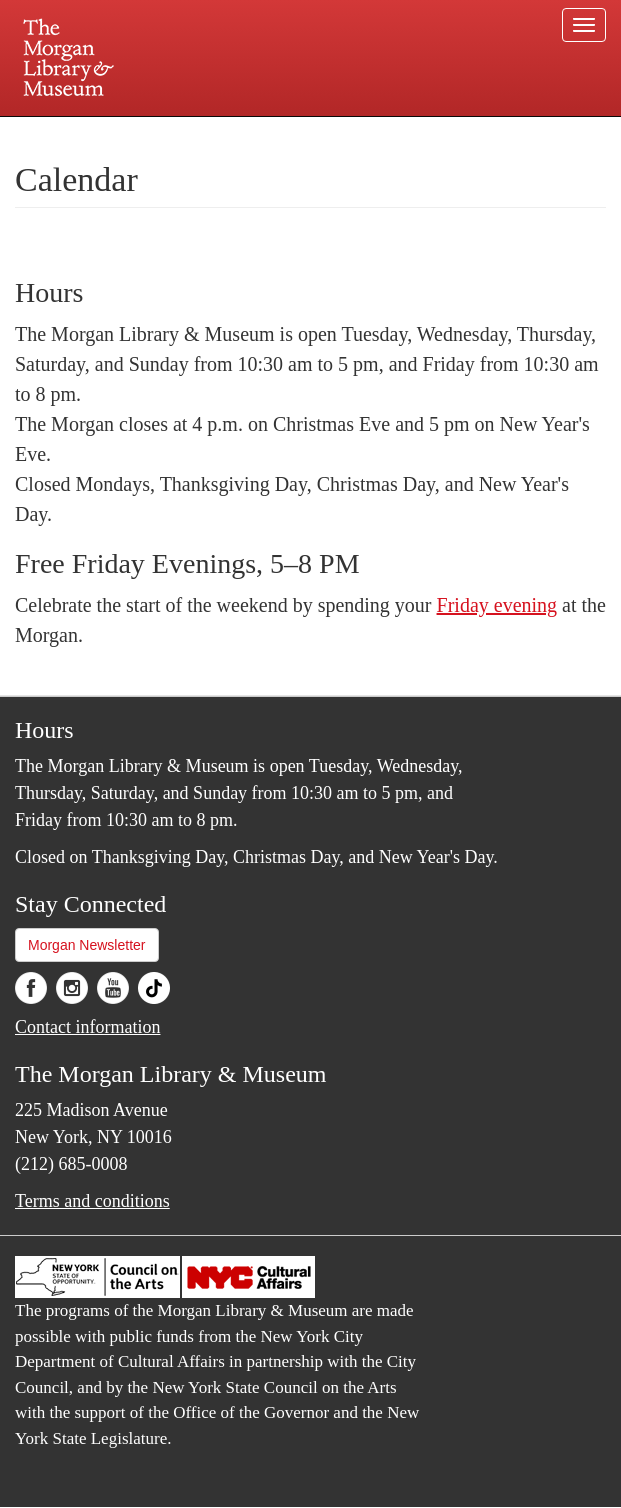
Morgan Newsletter (87, 945)
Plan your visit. (73, 134)
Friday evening (497, 605)
